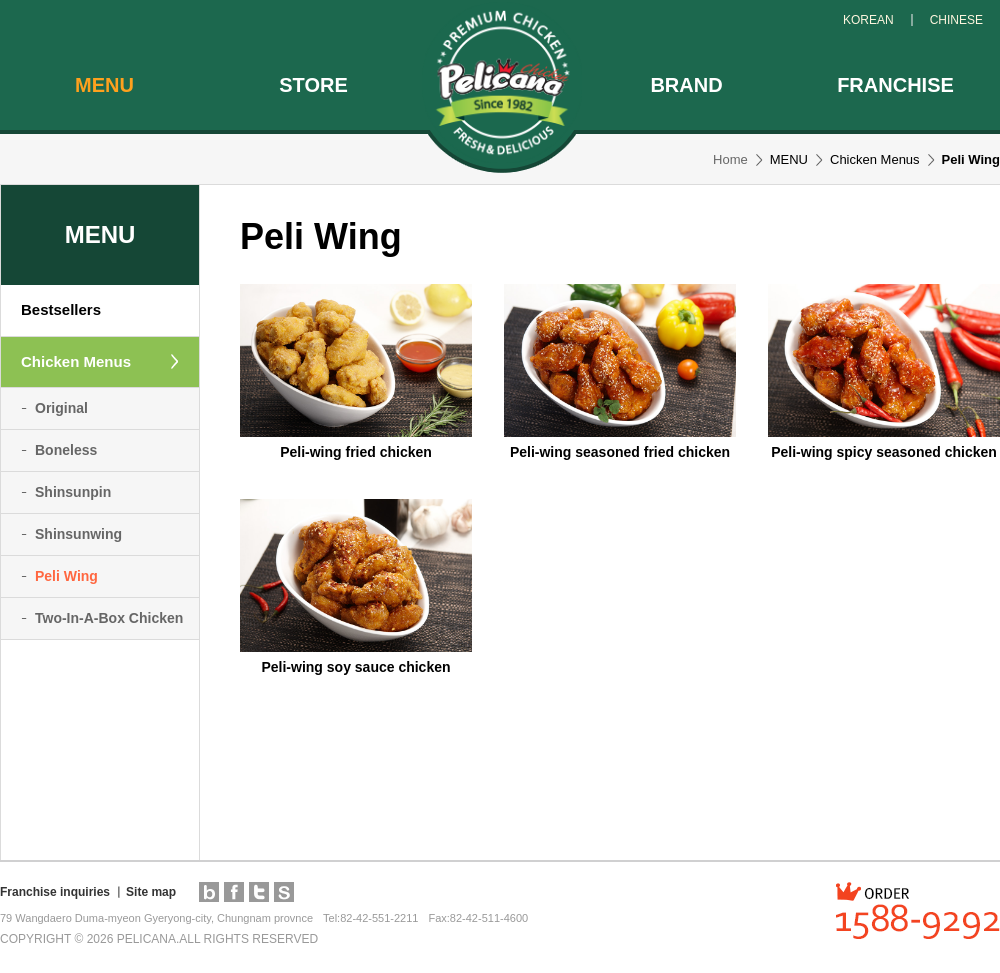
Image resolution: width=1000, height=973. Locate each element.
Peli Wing (66, 576)
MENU (104, 85)
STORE (313, 85)
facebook (234, 892)
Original (61, 408)
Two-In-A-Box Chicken (109, 618)
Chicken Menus (76, 361)
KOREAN (868, 20)
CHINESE (956, 20)
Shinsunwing (78, 534)
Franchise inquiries (55, 892)
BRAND (686, 85)
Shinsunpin (73, 492)
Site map (151, 892)
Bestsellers (61, 309)
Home (730, 159)
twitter (259, 892)
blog (209, 892)
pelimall (284, 892)
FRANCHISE (895, 85)
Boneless (66, 450)
